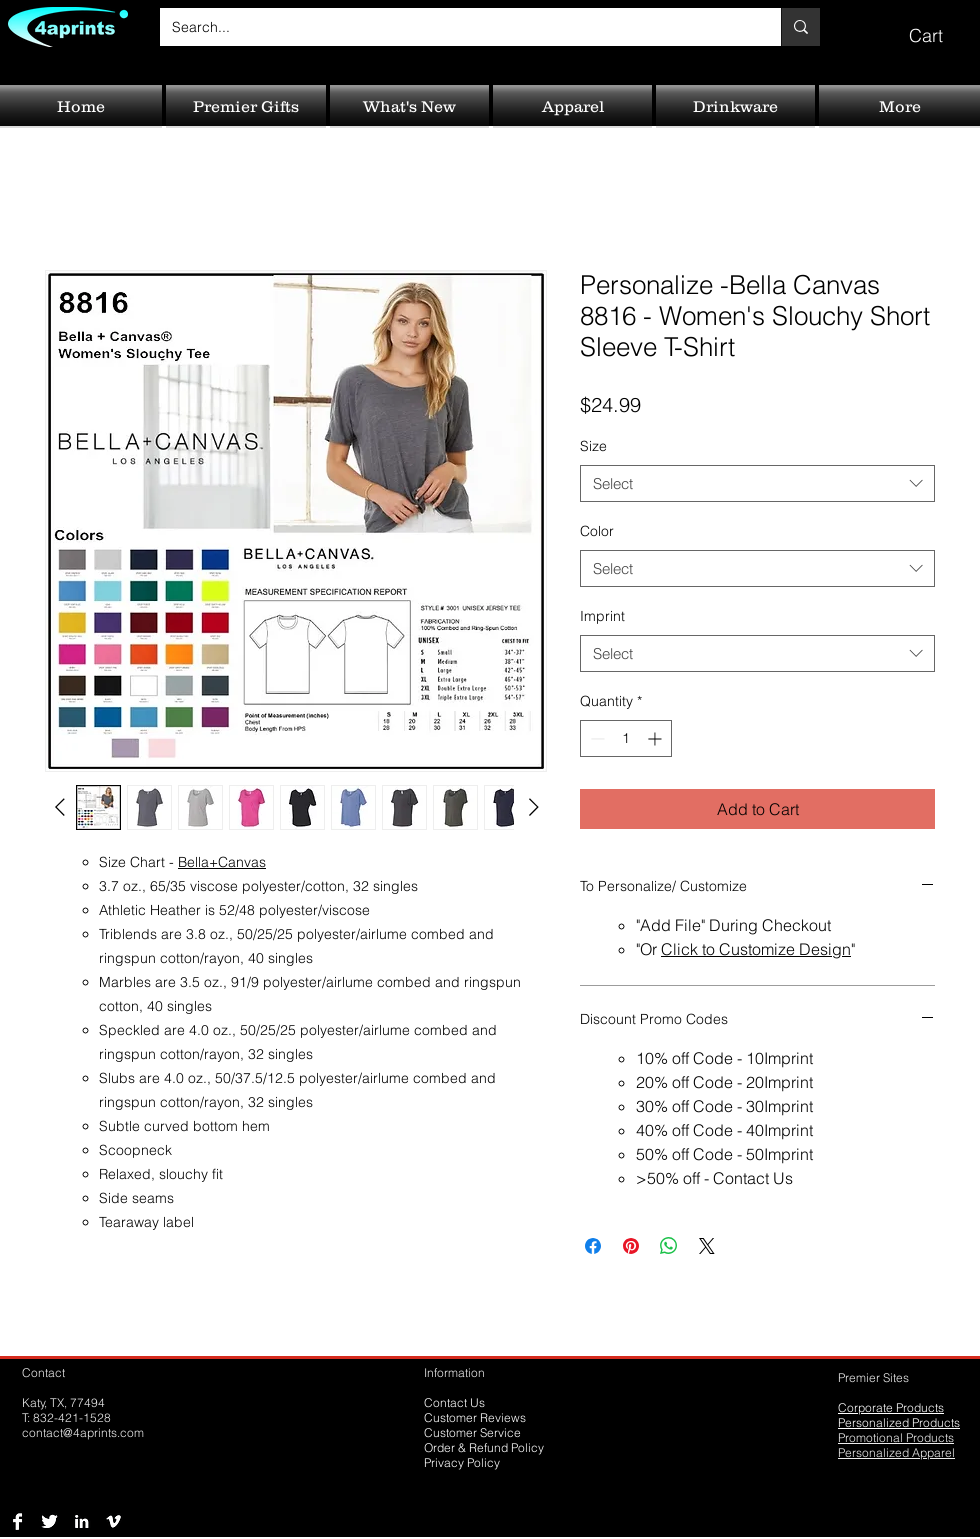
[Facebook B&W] (17, 1521)
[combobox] (757, 484)
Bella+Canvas (222, 862)
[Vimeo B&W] (113, 1521)
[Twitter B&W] (49, 1521)
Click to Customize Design (756, 949)
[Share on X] (707, 1246)
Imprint (602, 616)
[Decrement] (595, 738)
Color (597, 531)
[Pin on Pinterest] (631, 1246)
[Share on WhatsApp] (669, 1246)
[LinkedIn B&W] (81, 1521)
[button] (940, 26)
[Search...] (455, 27)
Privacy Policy (462, 1462)
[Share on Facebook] (593, 1246)
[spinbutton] (626, 738)
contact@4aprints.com (83, 1432)
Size (593, 446)
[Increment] (656, 738)
